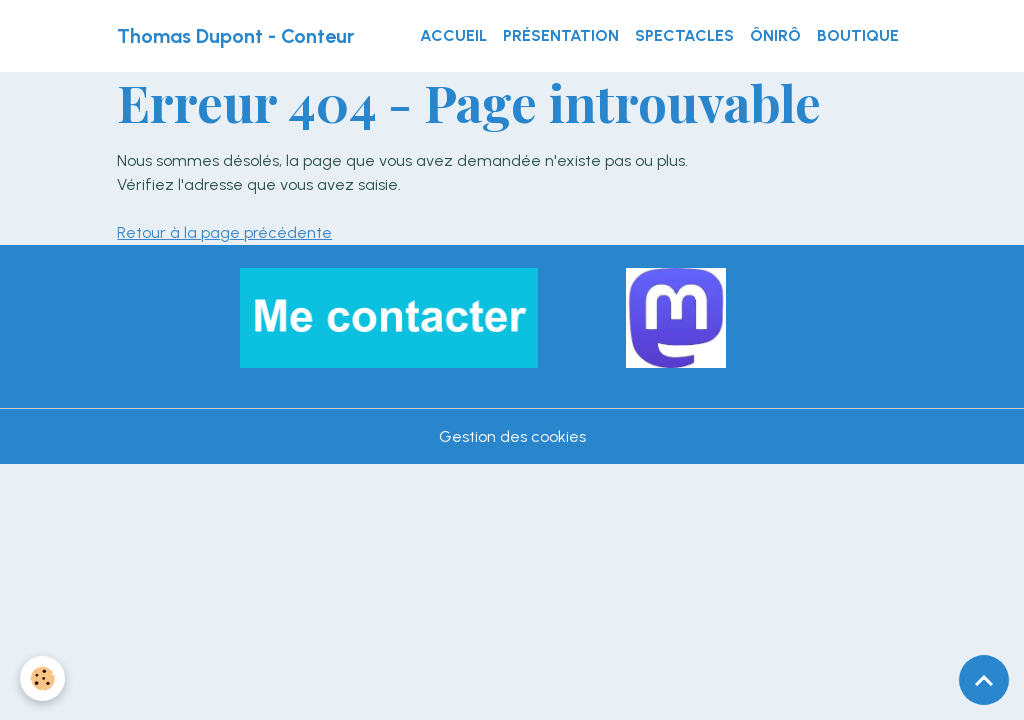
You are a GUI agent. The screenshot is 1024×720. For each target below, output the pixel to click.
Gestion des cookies (512, 436)
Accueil (453, 35)
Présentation (561, 35)
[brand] (235, 36)
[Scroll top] (984, 680)
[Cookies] (42, 678)
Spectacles (684, 35)
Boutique (858, 35)
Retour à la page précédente (224, 232)
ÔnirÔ (775, 35)
